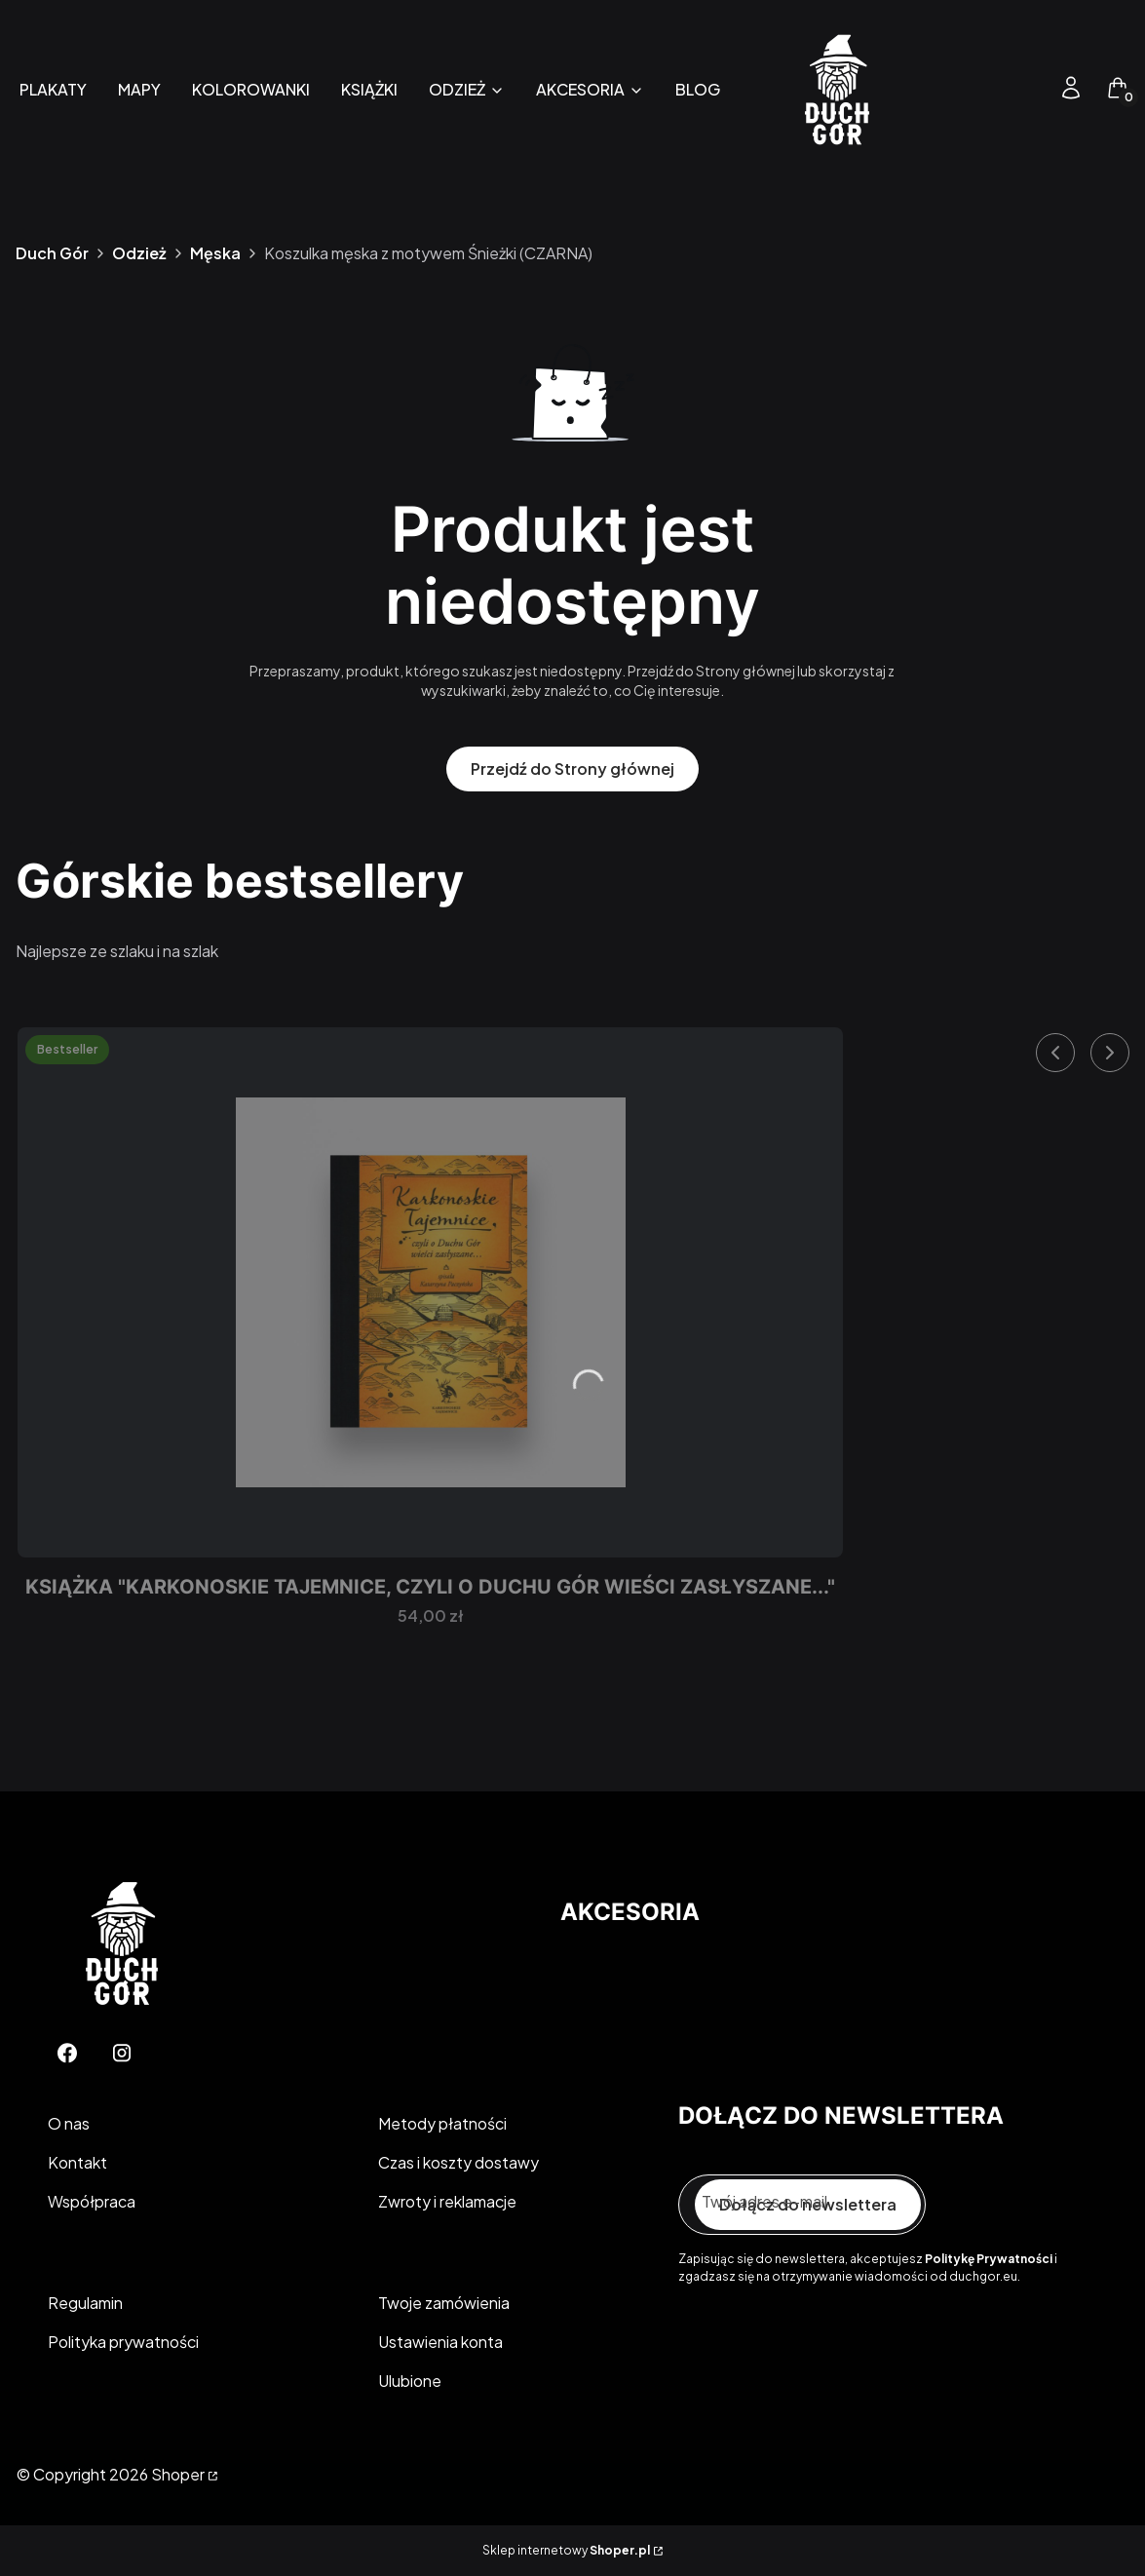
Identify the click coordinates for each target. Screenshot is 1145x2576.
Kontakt (77, 2162)
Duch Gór (52, 253)
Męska (215, 253)
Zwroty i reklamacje (447, 2201)
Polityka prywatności (123, 2341)
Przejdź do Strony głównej (572, 768)
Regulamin (85, 2302)
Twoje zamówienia (444, 2302)
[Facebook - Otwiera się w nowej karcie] (67, 2053)
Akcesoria (630, 1912)
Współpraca (91, 2201)
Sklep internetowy (566, 2550)
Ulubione (409, 2380)
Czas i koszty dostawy (458, 2162)
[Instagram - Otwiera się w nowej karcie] (121, 2053)
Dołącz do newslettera (808, 2204)
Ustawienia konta (440, 2341)
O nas (69, 2123)
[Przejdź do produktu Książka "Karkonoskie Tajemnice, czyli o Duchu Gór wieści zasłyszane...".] (430, 1292)
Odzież (139, 253)
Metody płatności (442, 2123)
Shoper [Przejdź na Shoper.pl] (178, 2474)
